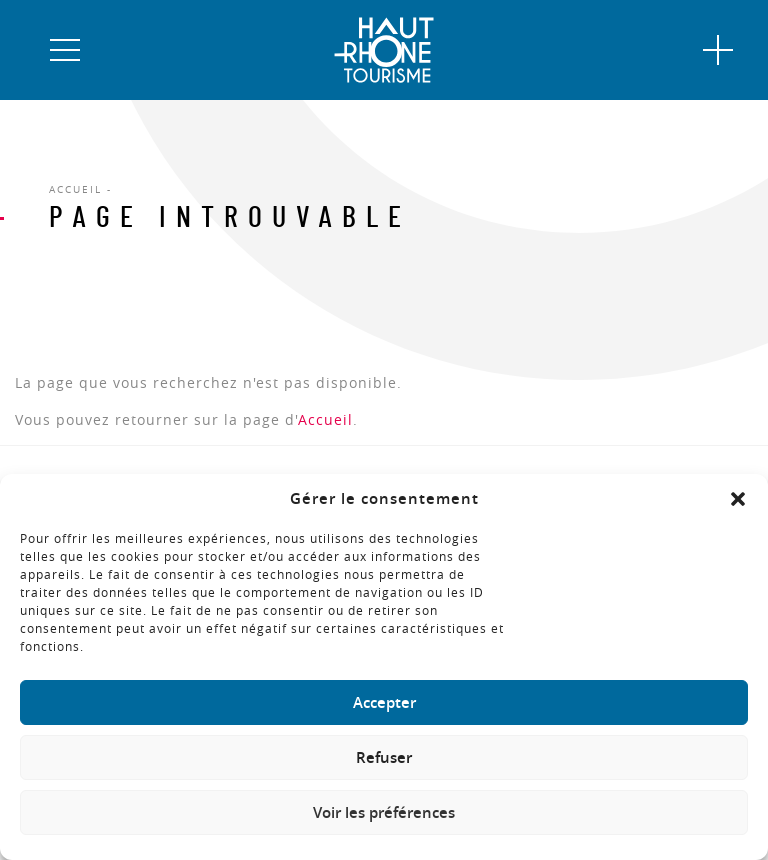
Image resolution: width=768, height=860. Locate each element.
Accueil (325, 419)
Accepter (384, 702)
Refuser (384, 757)
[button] (738, 499)
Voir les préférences (384, 812)
